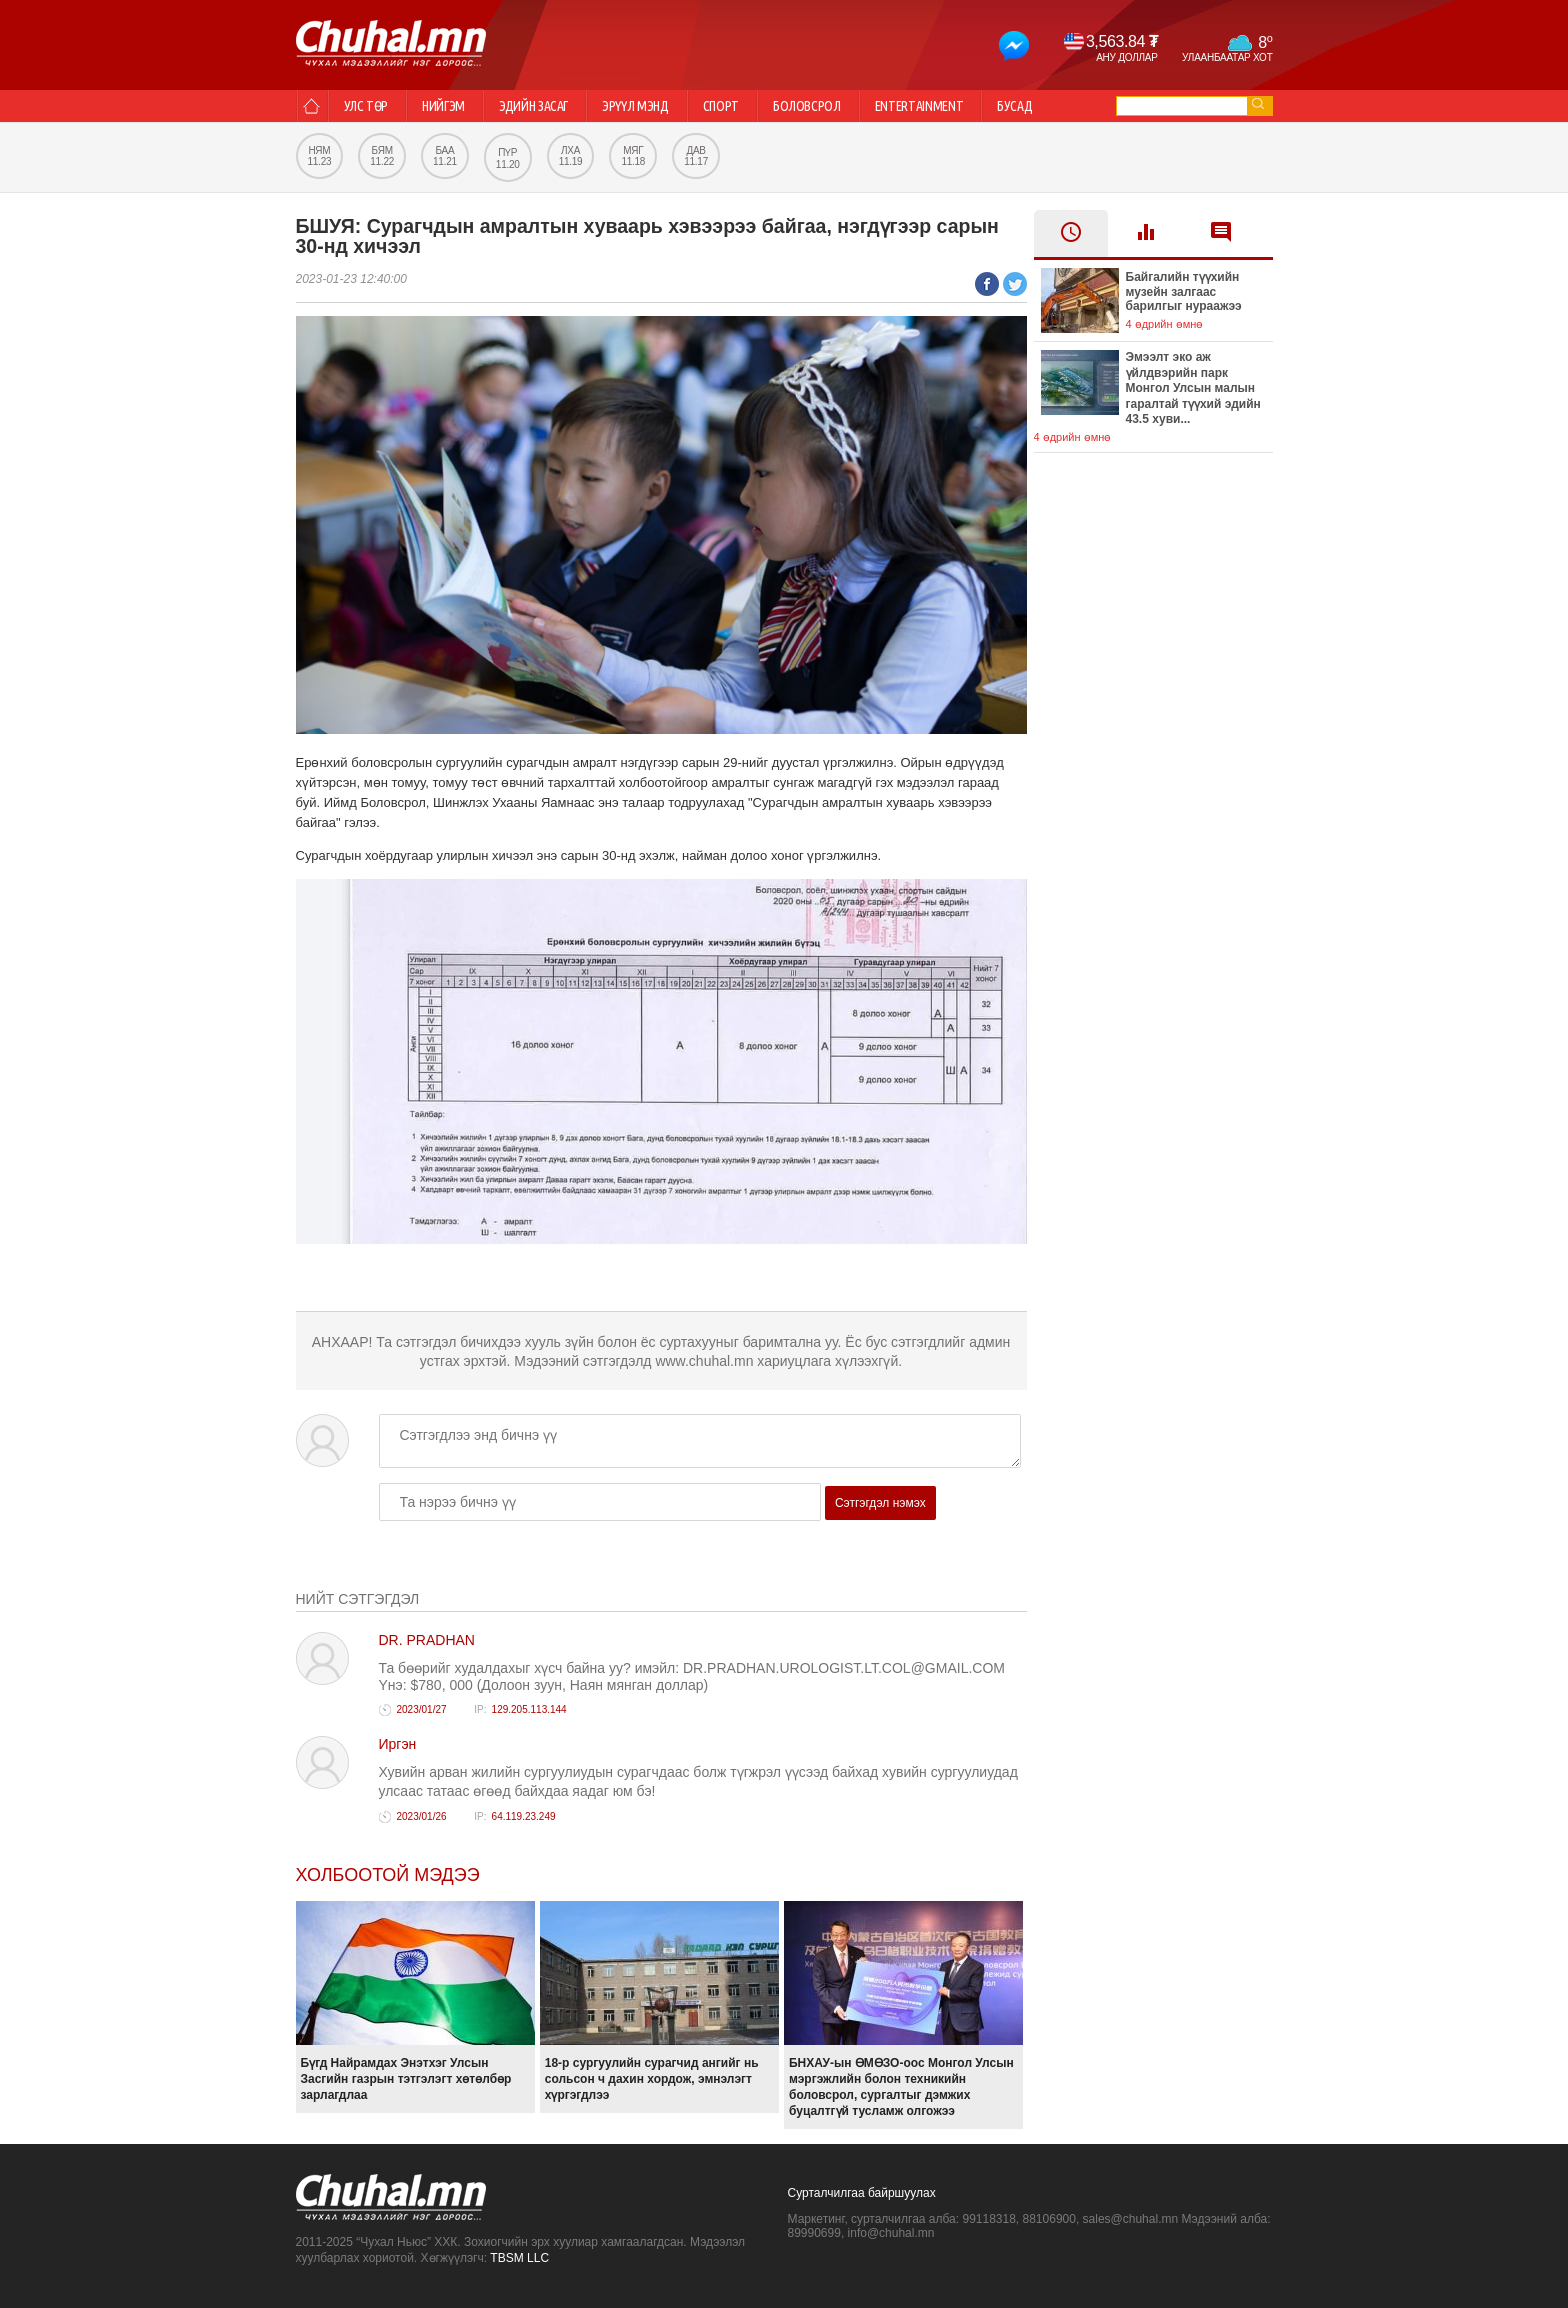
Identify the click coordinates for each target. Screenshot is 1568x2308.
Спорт (721, 106)
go (1258, 103)
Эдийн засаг (533, 106)
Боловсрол (807, 106)
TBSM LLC (519, 2258)
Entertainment (919, 106)
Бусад (1014, 106)
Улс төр (366, 106)
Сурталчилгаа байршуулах (862, 2193)
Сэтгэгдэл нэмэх (880, 1503)
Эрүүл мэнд (635, 106)
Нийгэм (443, 106)
